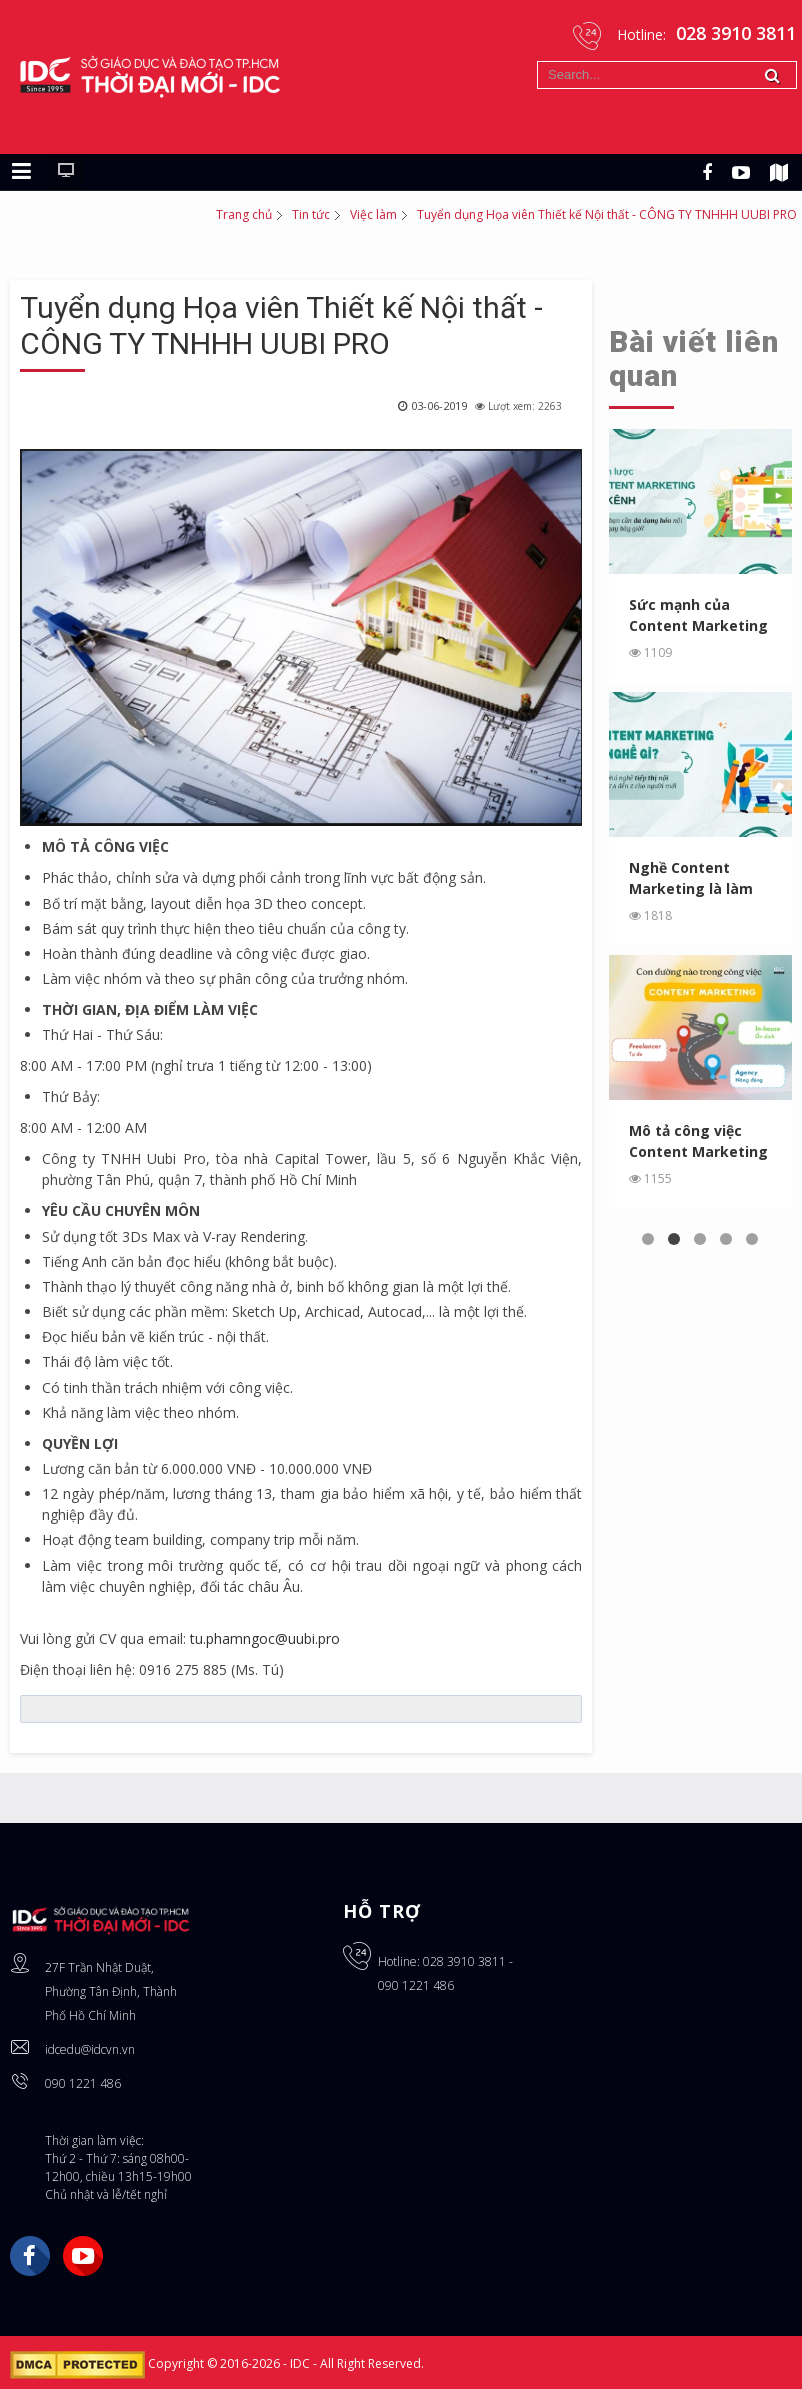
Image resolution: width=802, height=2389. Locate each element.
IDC (301, 2363)
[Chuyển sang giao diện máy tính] (66, 172)
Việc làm (373, 214)
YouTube (83, 2256)
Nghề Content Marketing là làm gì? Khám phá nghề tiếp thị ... (697, 878)
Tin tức (311, 214)
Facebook (30, 2256)
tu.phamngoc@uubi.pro (265, 1638)
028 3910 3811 (464, 1961)
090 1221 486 (83, 2083)
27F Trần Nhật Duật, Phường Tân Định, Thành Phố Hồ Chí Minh (111, 1991)
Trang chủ (244, 214)
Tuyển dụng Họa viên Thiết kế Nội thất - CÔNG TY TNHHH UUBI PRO (281, 325)
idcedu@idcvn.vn (90, 2049)
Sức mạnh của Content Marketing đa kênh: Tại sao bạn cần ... (698, 615)
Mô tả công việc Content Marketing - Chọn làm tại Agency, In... (698, 1141)
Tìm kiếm (537, 61)
